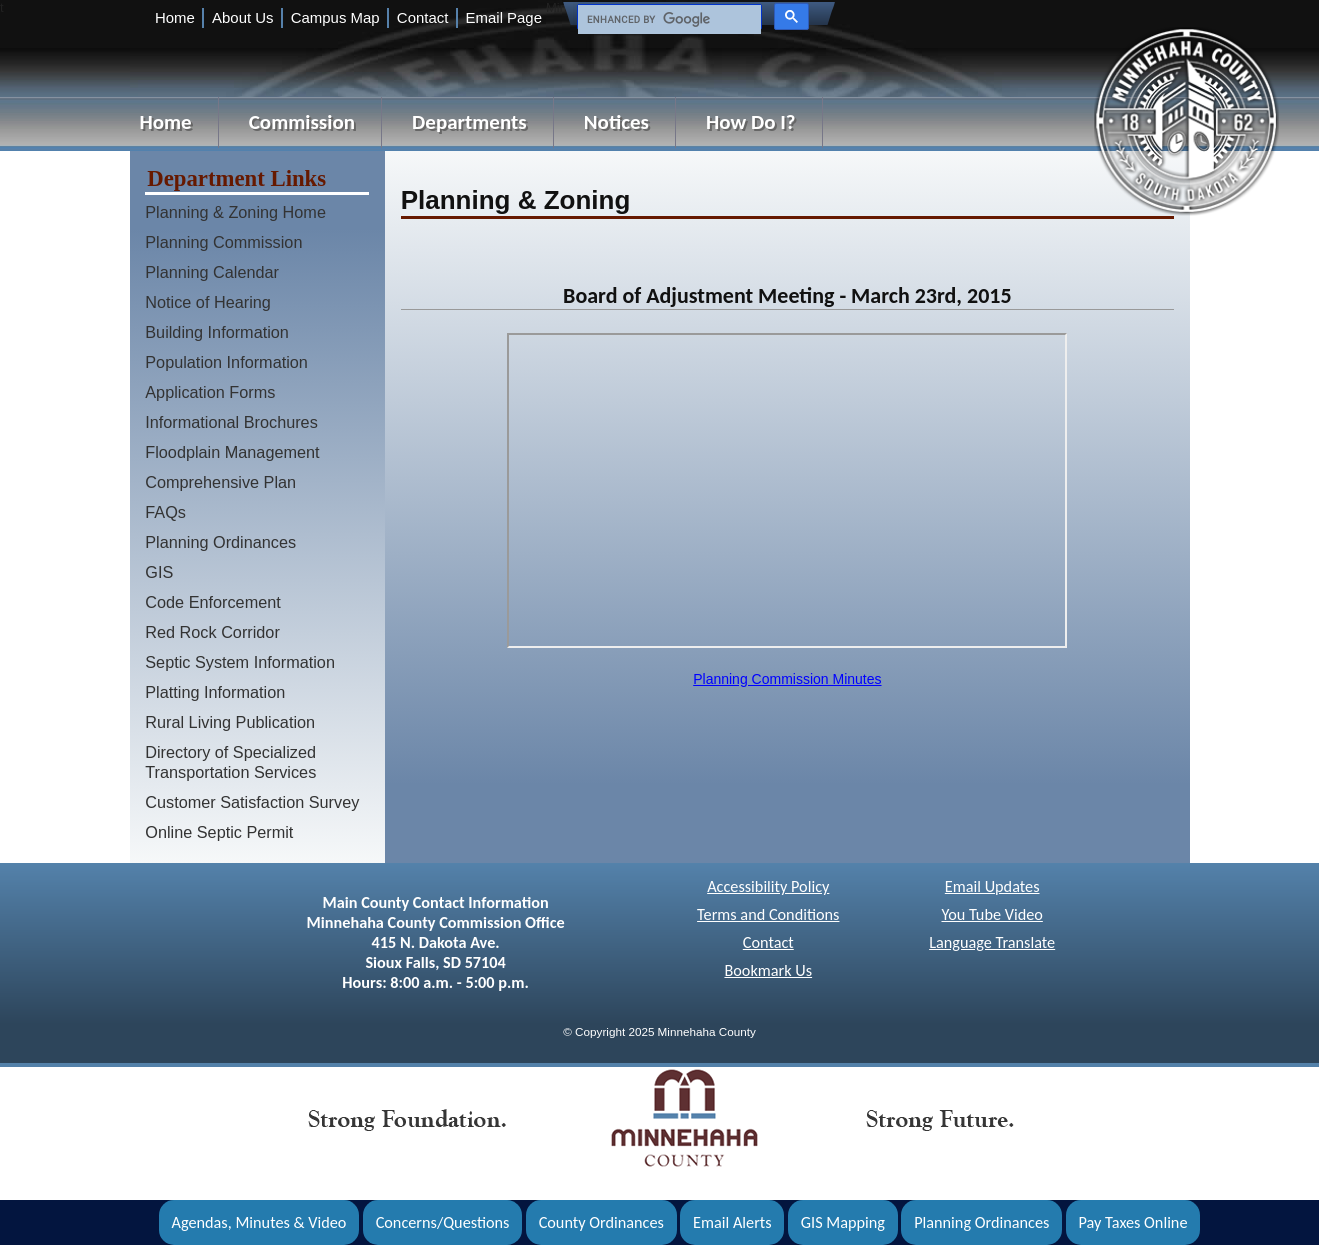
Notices (616, 122)
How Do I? (751, 122)
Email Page (504, 17)
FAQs (165, 512)
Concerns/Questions (443, 1222)
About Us (242, 17)
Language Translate (992, 942)
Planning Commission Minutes (787, 679)
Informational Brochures (231, 422)
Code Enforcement (213, 602)
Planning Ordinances (220, 542)
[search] (667, 20)
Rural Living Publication (230, 722)
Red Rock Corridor (212, 632)
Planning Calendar (212, 272)
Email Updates (992, 886)
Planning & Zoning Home (235, 212)
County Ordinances (601, 1222)
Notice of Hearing (208, 302)
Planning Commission (223, 242)
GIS (159, 572)
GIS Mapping (843, 1222)
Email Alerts (732, 1222)
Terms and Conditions (768, 914)
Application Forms (210, 392)
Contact (422, 17)
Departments (469, 122)
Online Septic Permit (219, 832)
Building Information (217, 332)
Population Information (226, 362)
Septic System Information (240, 662)
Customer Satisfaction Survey (252, 802)
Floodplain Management (232, 452)
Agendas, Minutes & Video (259, 1222)
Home (175, 17)
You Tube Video (991, 914)
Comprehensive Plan (220, 482)
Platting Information (215, 692)
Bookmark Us (768, 970)
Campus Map (335, 17)
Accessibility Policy (768, 886)
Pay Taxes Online (1133, 1222)
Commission (302, 122)
